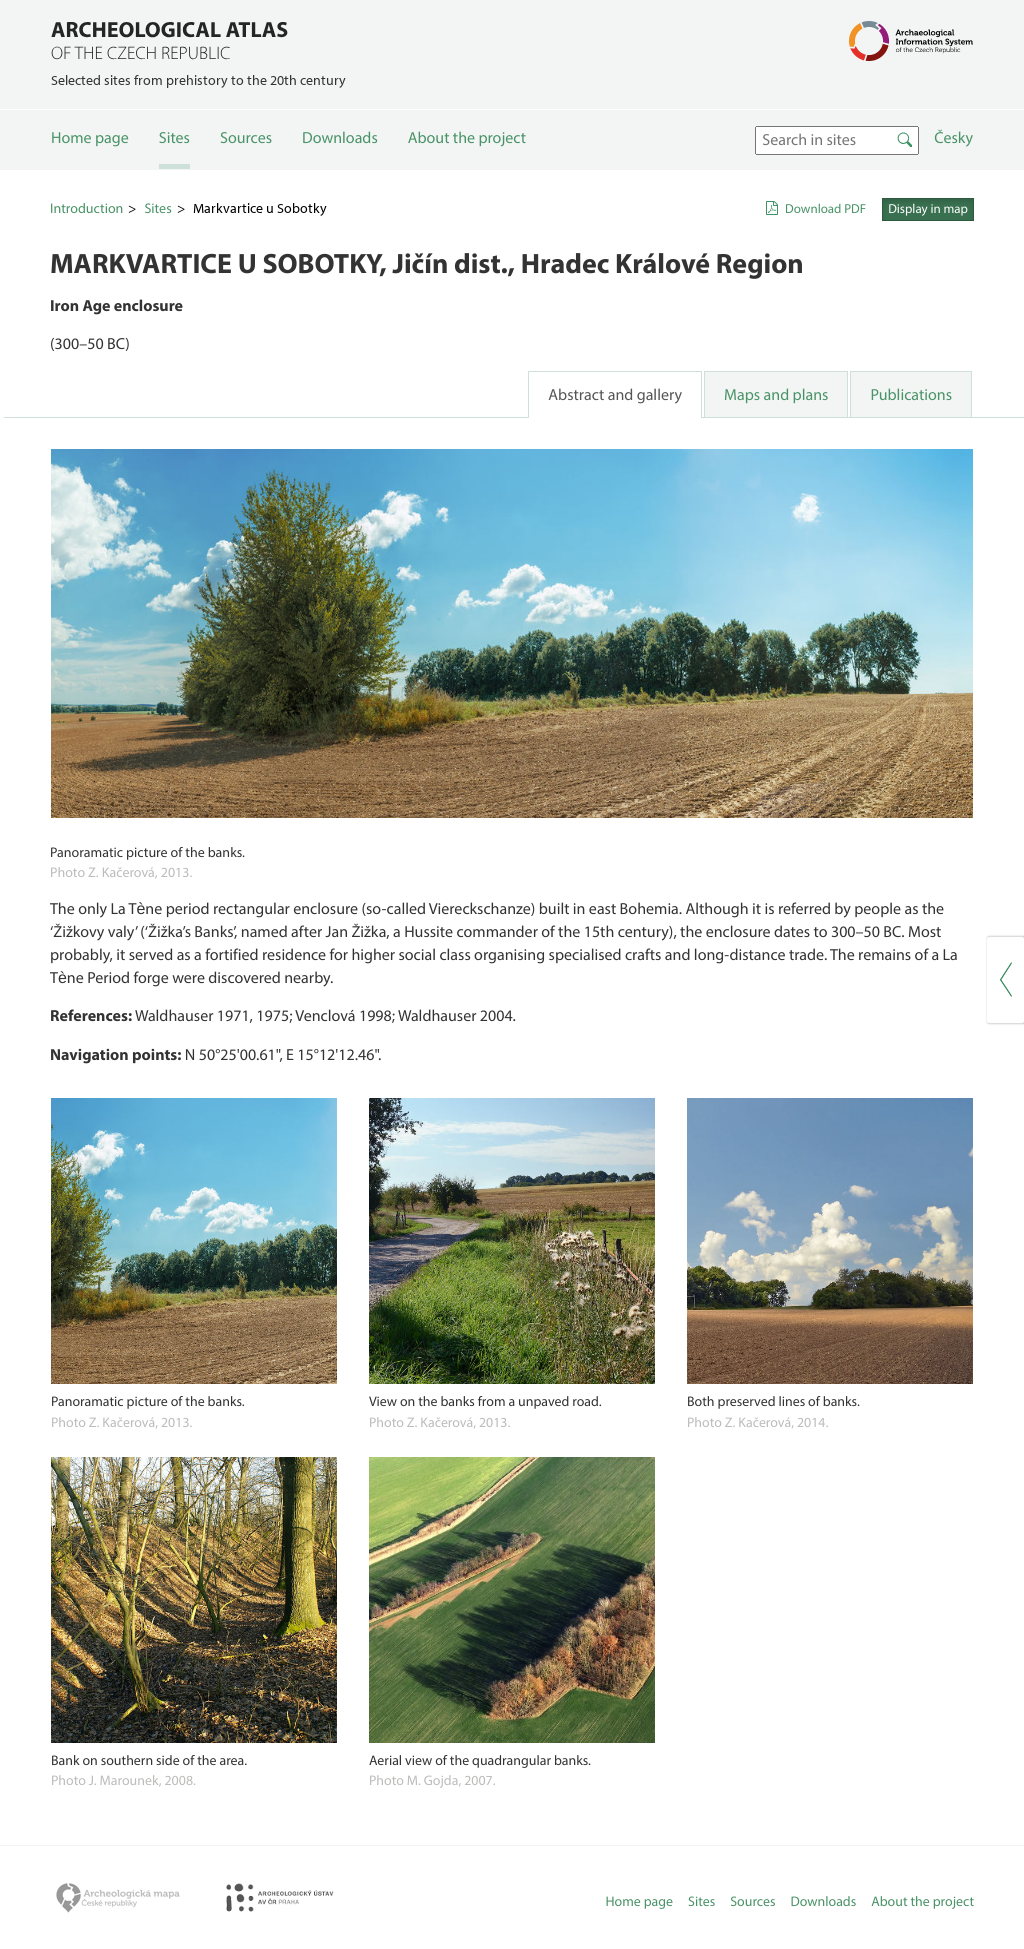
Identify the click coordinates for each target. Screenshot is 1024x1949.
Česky (953, 138)
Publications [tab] (911, 395)
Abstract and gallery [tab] (615, 395)
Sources (246, 138)
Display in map (928, 209)
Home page (90, 138)
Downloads (340, 138)
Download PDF (825, 209)
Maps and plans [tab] (776, 395)
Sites (174, 138)
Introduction (86, 208)
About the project (467, 138)
